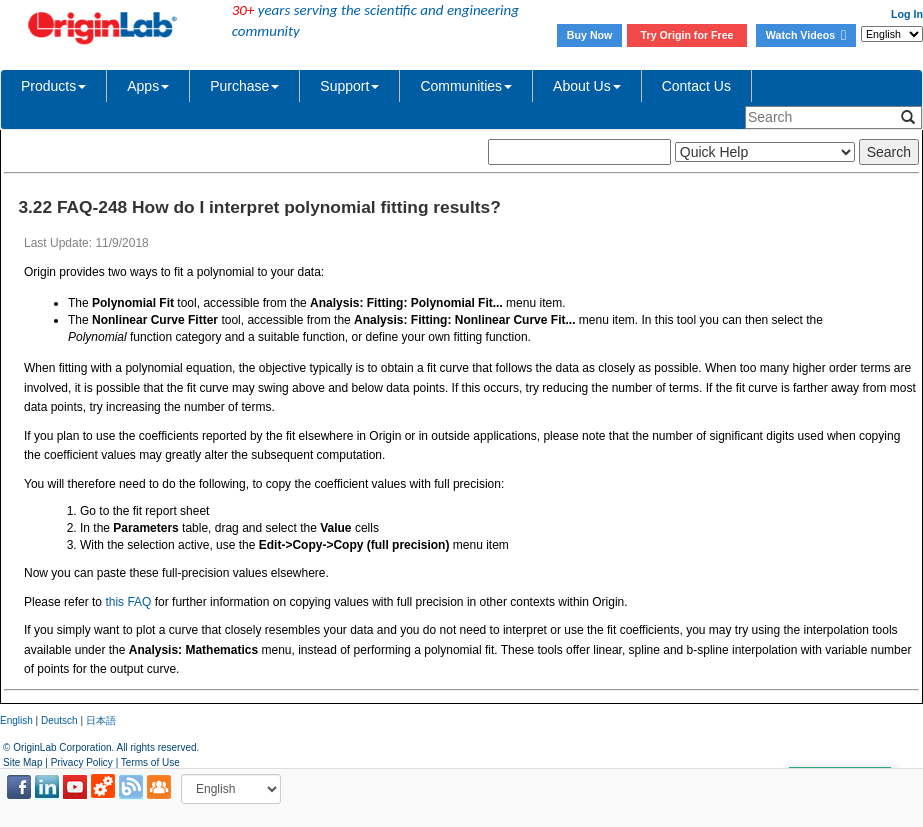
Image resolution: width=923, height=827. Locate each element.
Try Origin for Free (687, 35)
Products (53, 86)
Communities (466, 86)
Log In (907, 14)
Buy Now (590, 35)
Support (349, 86)
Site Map (22, 762)
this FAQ (128, 602)
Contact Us (696, 86)
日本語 (101, 720)
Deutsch (59, 720)
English (16, 720)
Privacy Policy (82, 762)
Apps (148, 86)
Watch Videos (806, 35)
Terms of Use (150, 762)
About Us (587, 86)
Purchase (244, 86)
